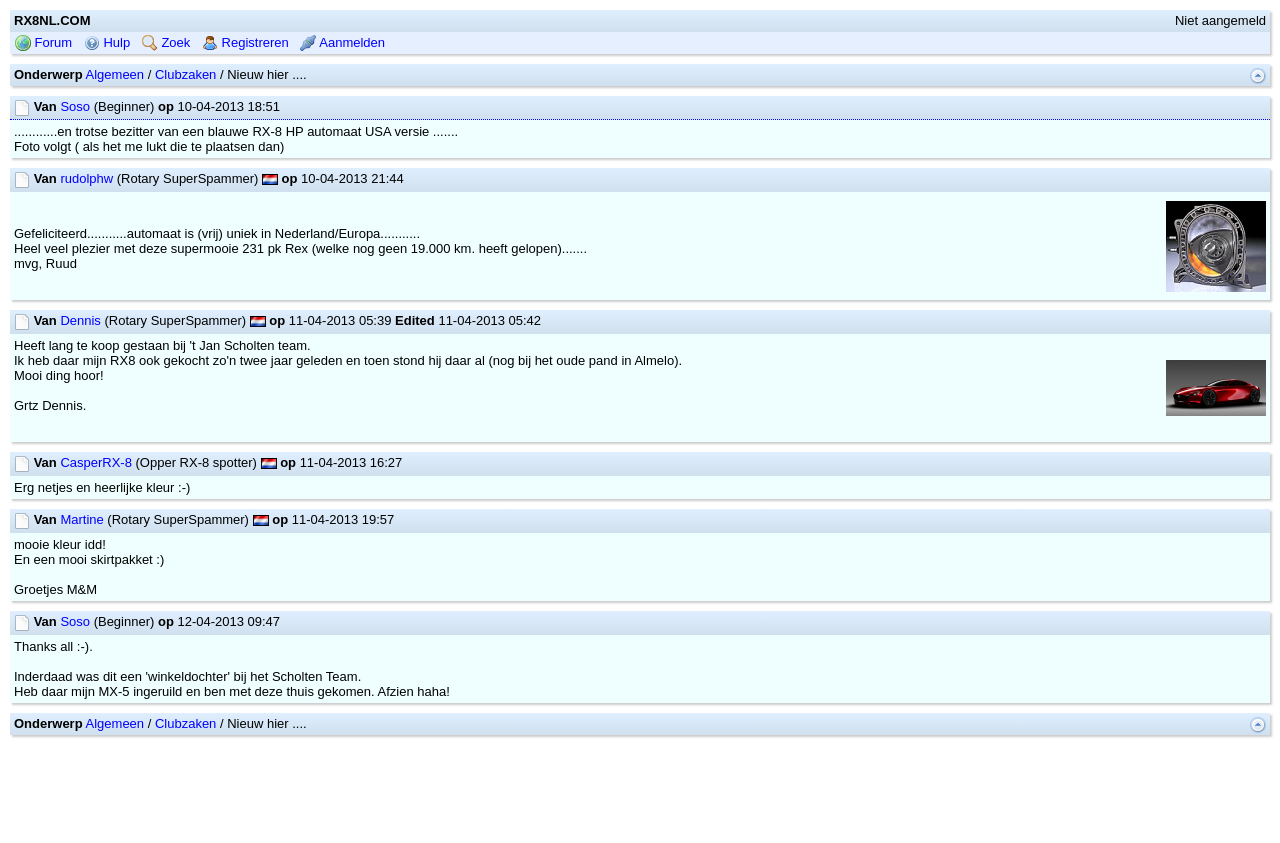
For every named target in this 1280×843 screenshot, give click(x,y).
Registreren (245, 42)
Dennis (80, 320)
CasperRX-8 (96, 462)
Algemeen (115, 74)
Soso (75, 106)
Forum (43, 42)
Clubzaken (185, 74)
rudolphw (86, 178)
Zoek (166, 42)
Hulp (107, 42)
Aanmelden (342, 42)
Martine (81, 519)
